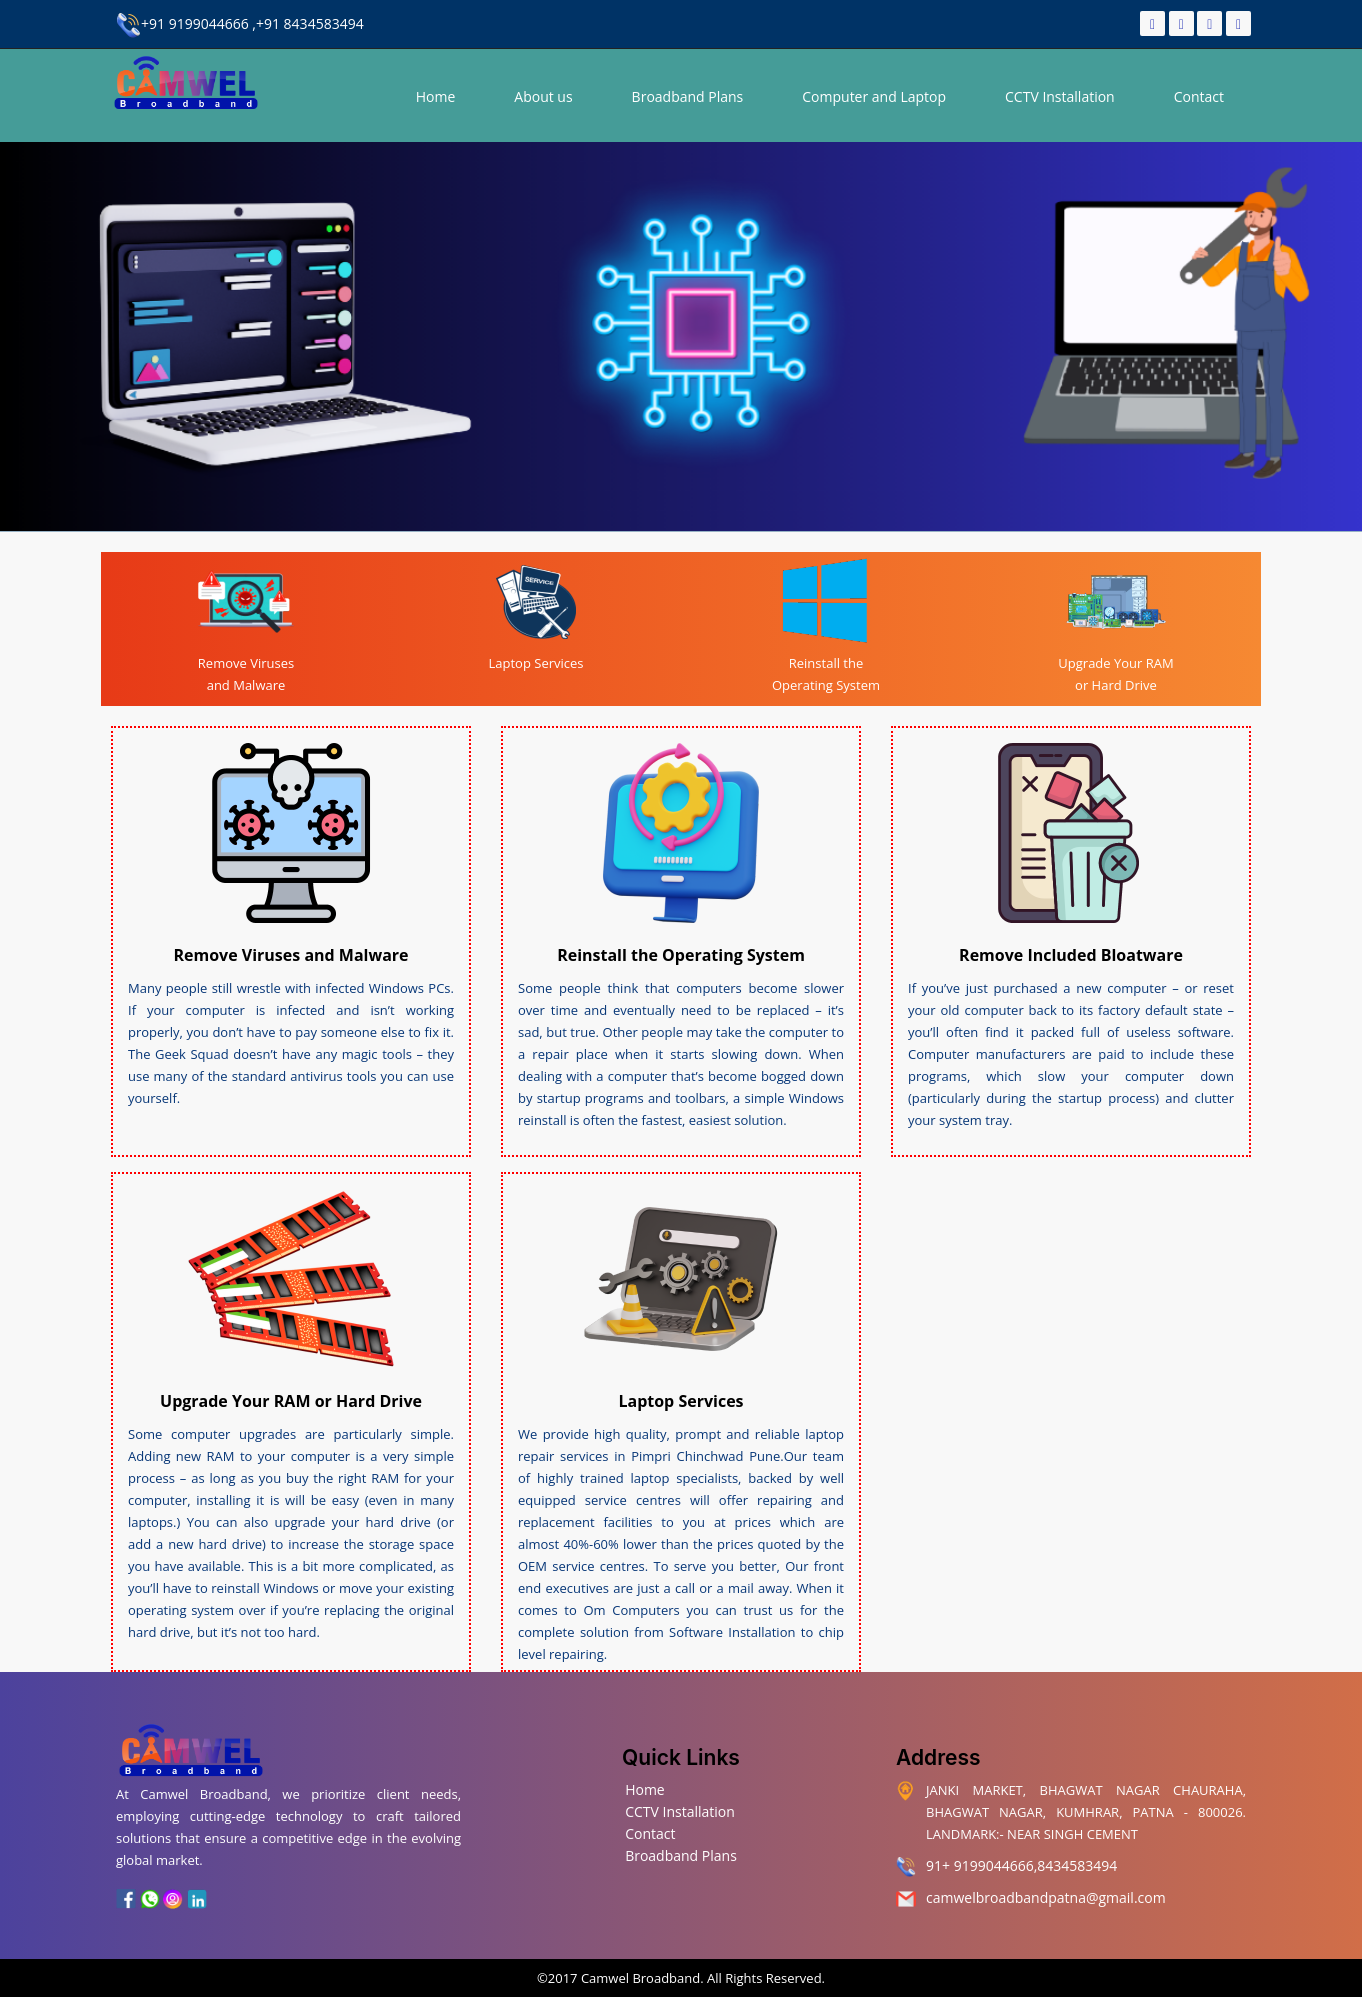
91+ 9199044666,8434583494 (1021, 1865)
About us (543, 96)
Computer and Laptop (874, 96)
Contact (1199, 96)
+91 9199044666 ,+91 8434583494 (240, 23)
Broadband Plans (688, 96)
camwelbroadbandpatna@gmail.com (1046, 1897)
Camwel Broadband (639, 1978)
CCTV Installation (1060, 96)
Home (436, 96)
